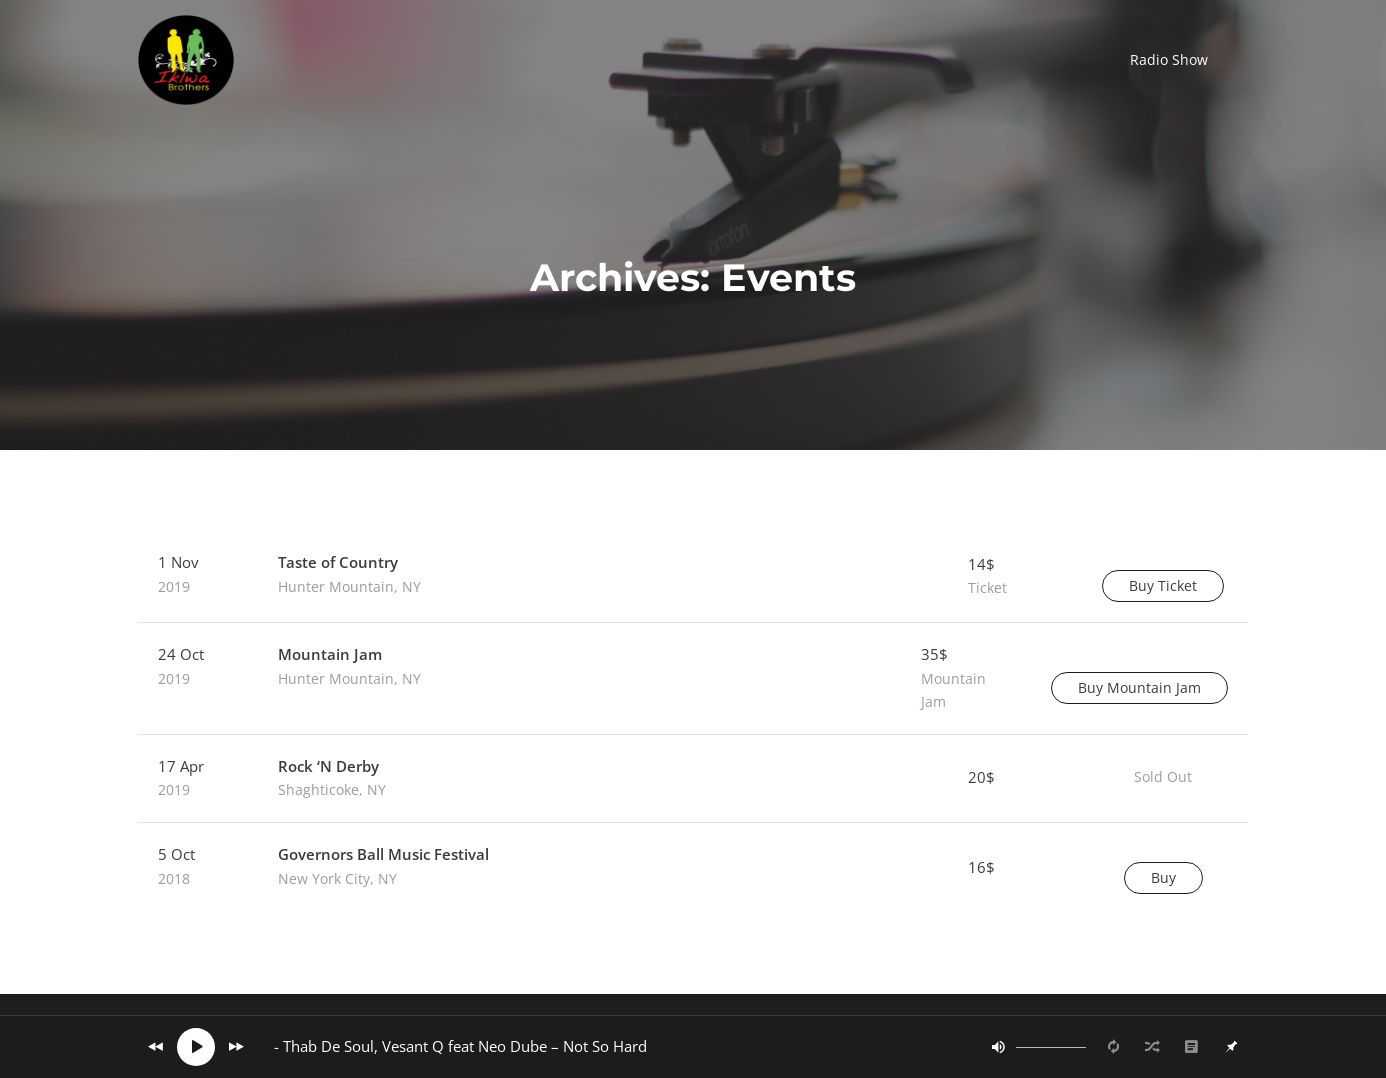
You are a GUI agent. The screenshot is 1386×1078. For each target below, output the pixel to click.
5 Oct (198, 867)
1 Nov (198, 575)
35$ (966, 678)
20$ (981, 777)
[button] (1169, 60)
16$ (981, 867)
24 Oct (198, 667)
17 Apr (198, 779)
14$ (1013, 577)
